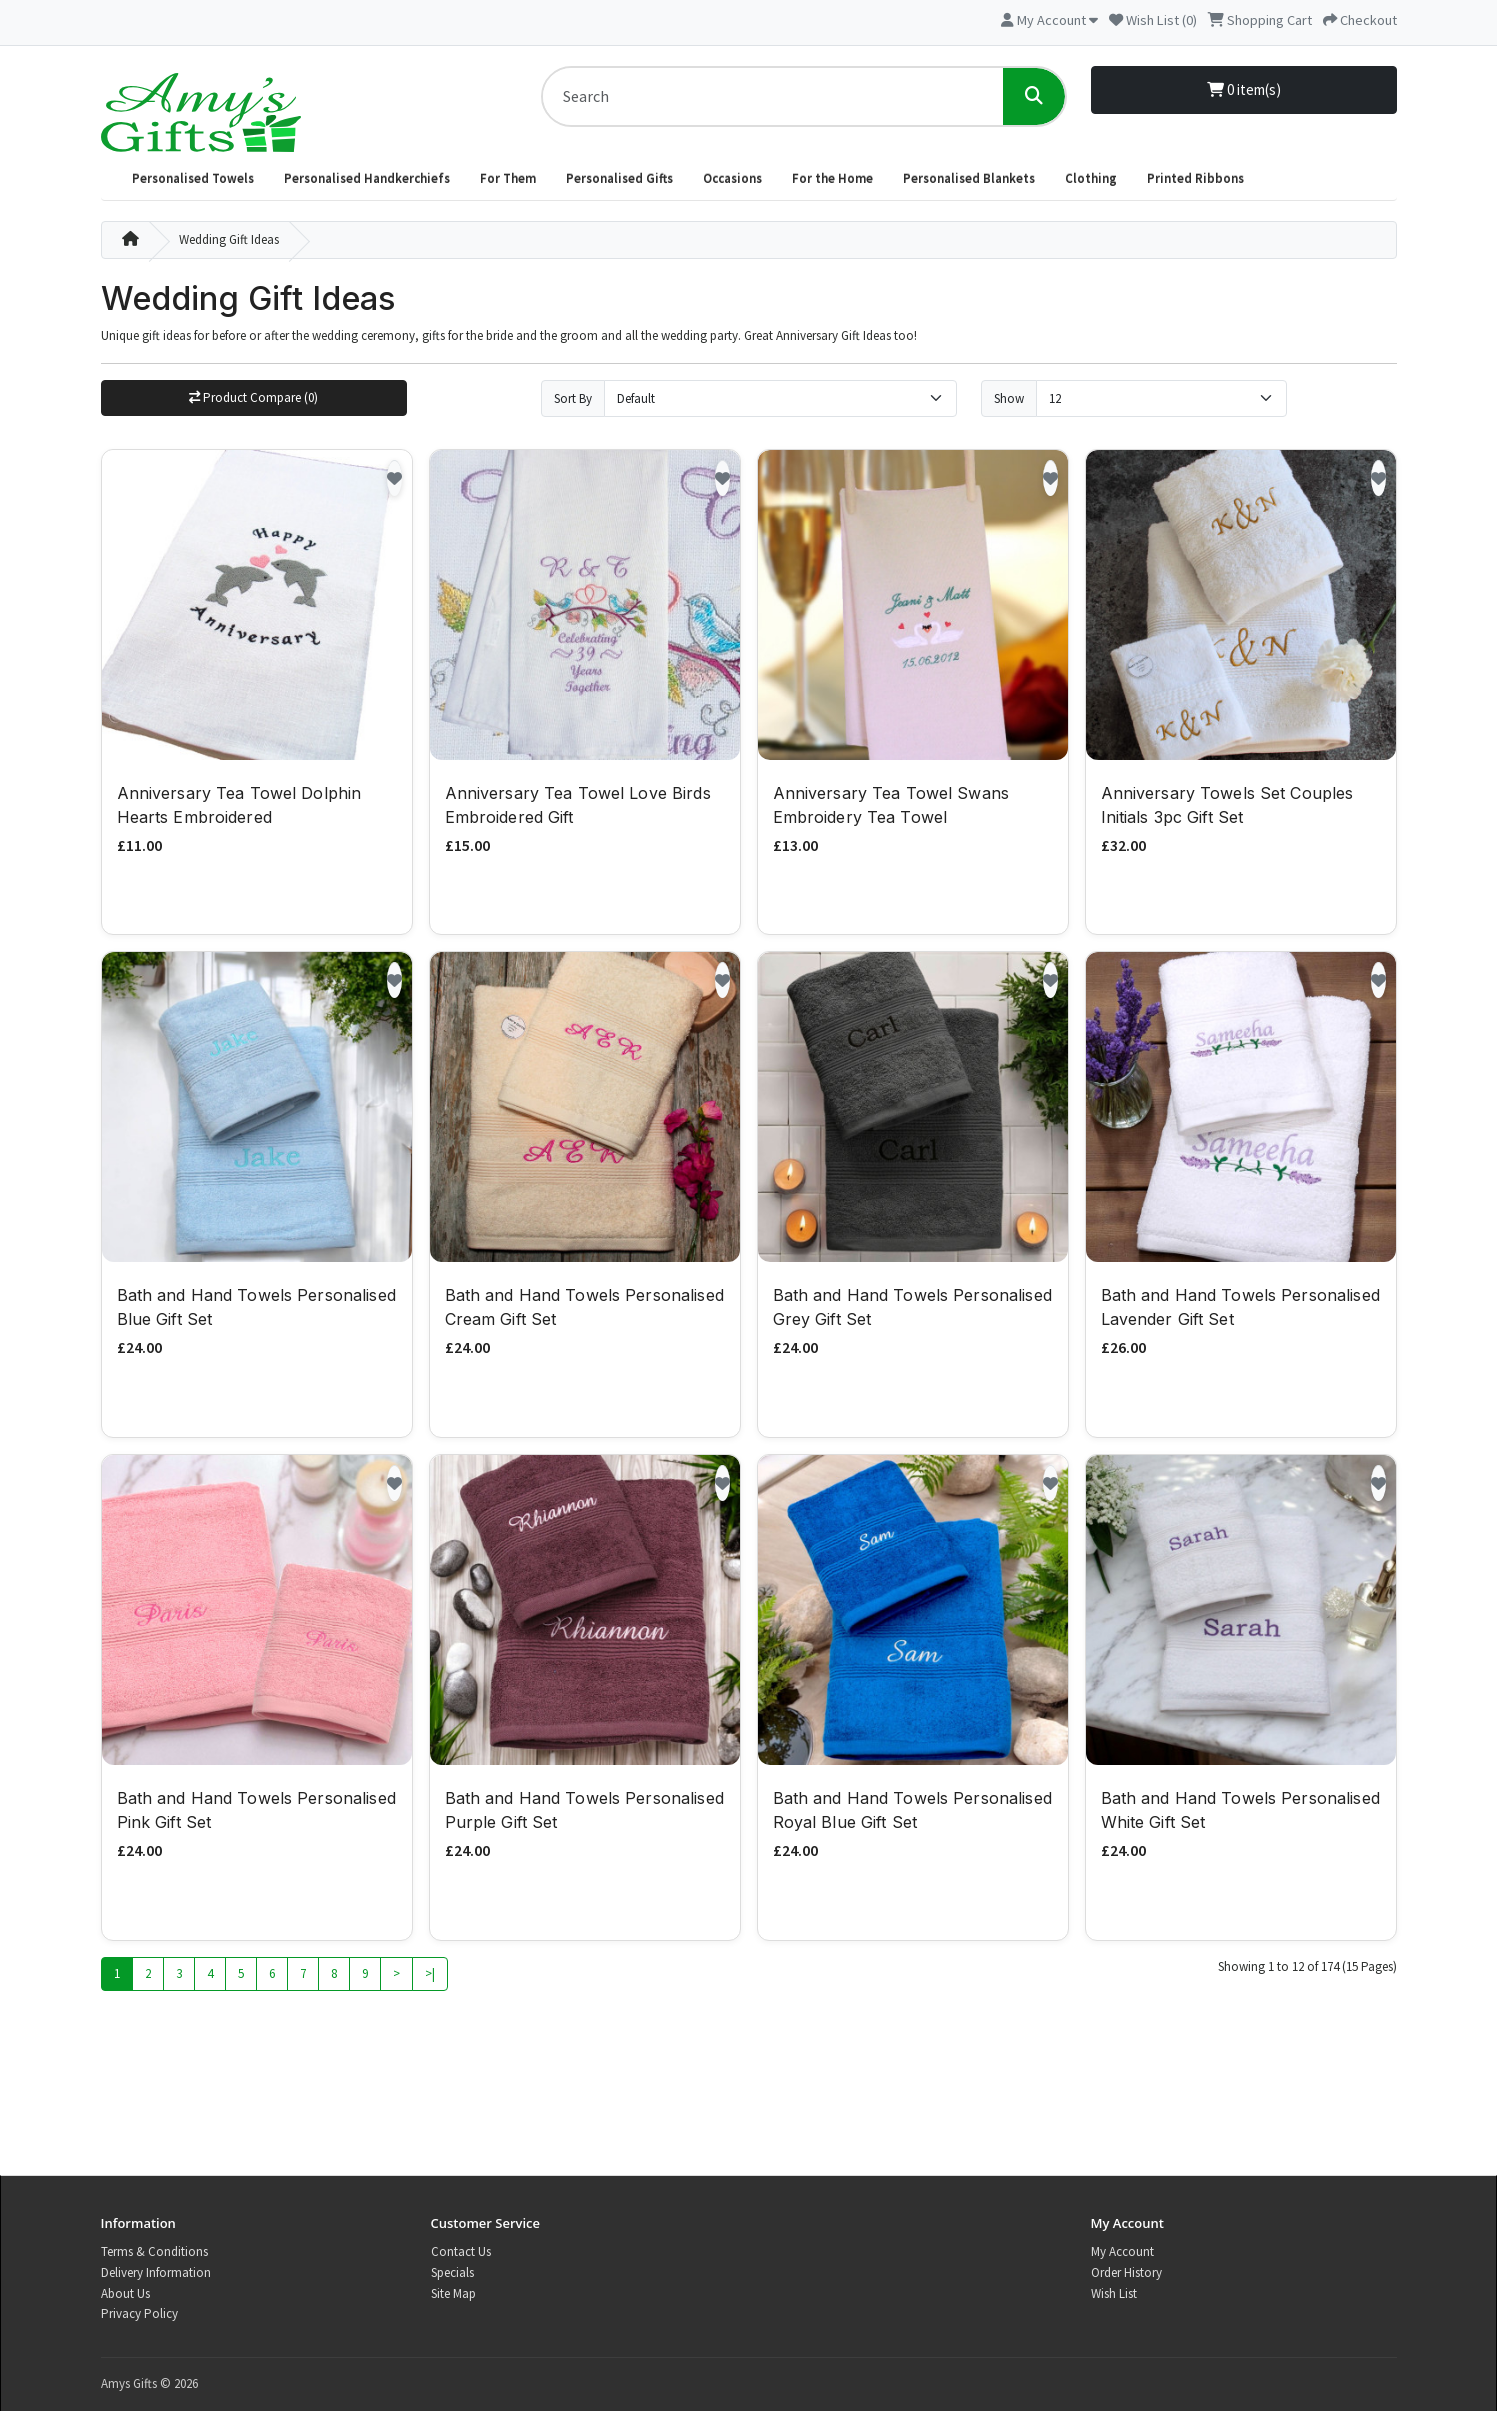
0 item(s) (1244, 89)
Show (1009, 398)
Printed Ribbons (1195, 178)
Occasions (732, 178)
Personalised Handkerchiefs (367, 178)
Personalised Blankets (969, 178)
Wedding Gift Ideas (229, 239)
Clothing (1091, 178)
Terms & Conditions (154, 2251)
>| (430, 1975)
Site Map (453, 2293)
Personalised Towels (193, 178)
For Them (508, 178)
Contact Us (461, 2251)
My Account (1122, 2251)
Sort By (573, 398)
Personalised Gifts (619, 178)
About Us (125, 2293)
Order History (1126, 2272)
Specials (452, 2272)
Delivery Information (156, 2272)
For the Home (832, 178)
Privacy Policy (139, 2313)
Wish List (1114, 2293)
